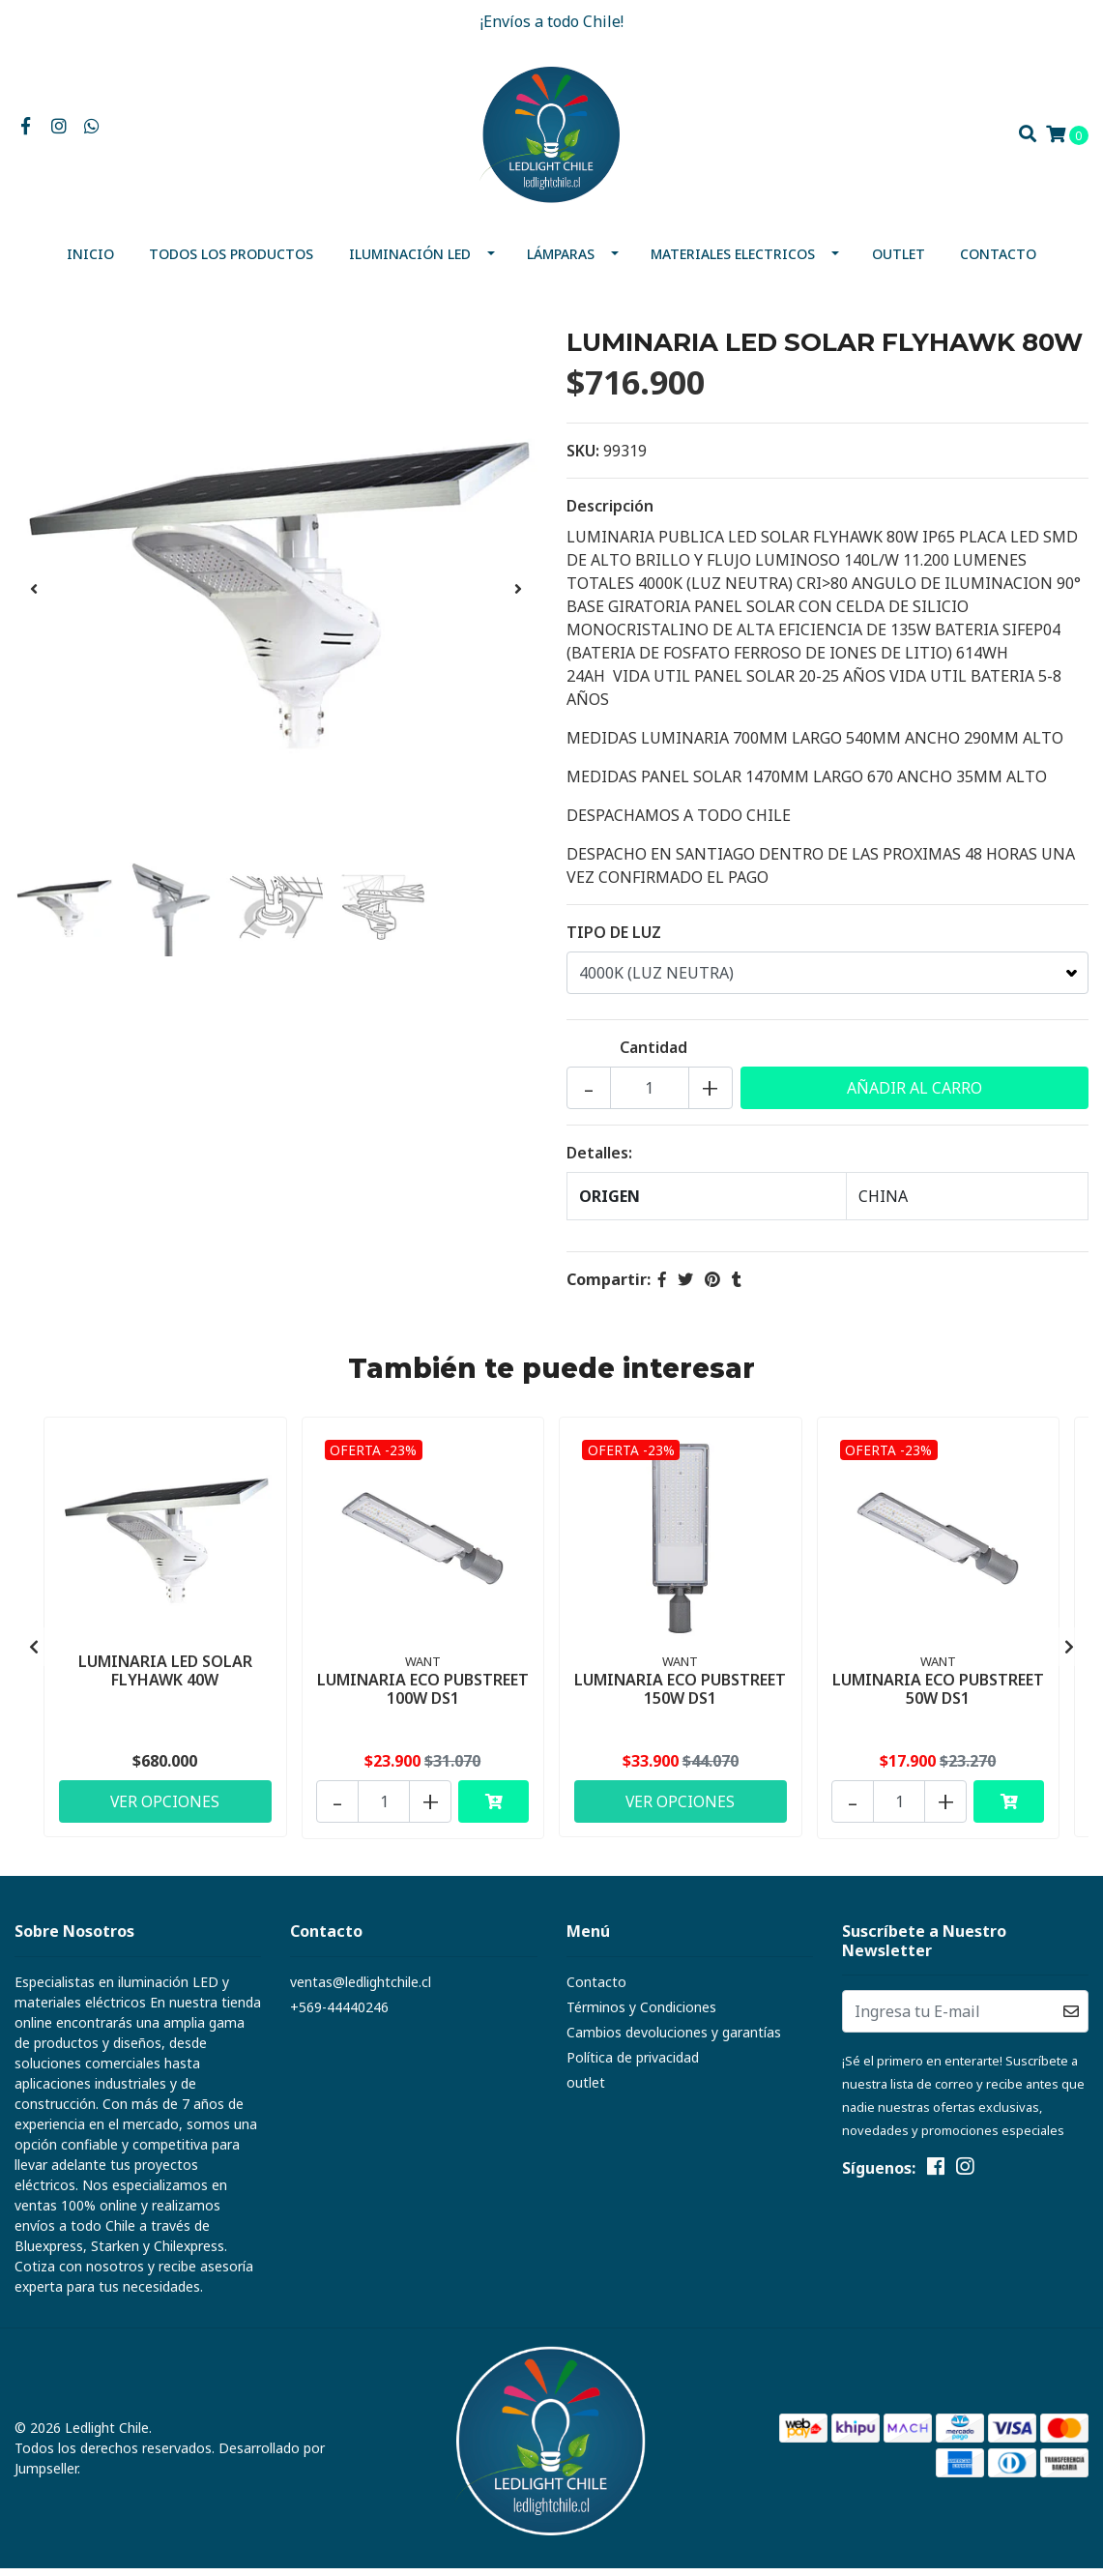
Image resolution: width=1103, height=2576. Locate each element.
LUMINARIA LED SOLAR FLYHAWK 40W (165, 1676)
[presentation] (34, 596)
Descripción (609, 513)
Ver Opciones (165, 1807)
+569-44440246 (339, 2014)
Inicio (90, 261)
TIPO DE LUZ (613, 940)
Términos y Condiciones (641, 2014)
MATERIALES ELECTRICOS (733, 261)
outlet (898, 261)
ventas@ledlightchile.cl (360, 1989)
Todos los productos (231, 261)
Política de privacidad (632, 2065)
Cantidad (653, 1055)
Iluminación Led (410, 261)
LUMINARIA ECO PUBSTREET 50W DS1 (937, 1695)
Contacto (998, 261)
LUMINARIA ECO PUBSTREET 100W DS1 (423, 1695)
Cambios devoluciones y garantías (673, 2040)
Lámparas (561, 261)
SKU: (582, 458)
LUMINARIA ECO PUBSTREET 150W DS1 (680, 1695)
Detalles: (599, 1160)
